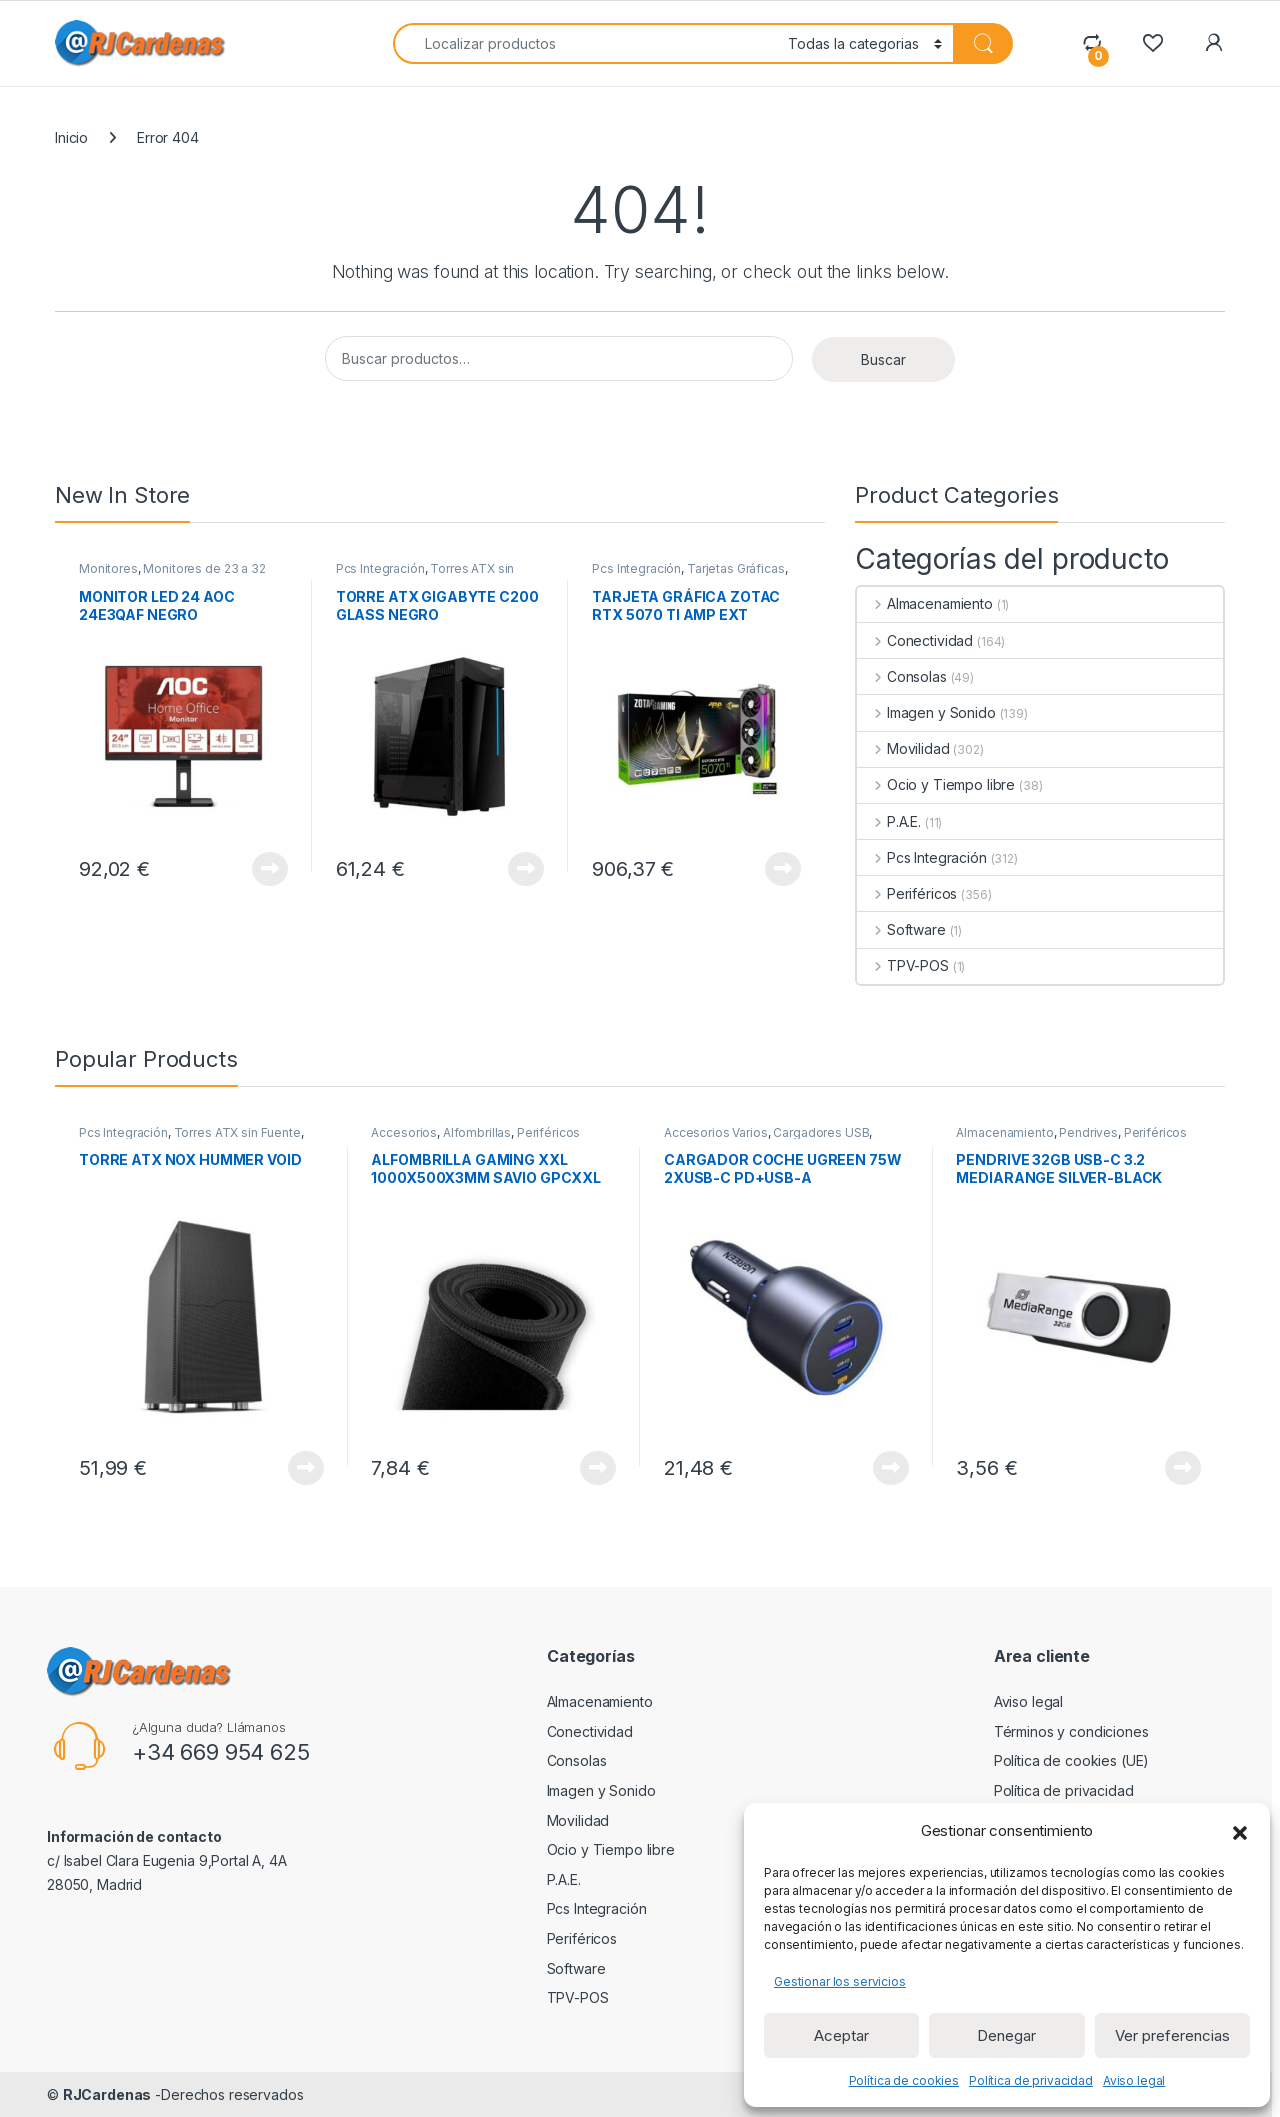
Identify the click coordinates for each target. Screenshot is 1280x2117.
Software (901, 929)
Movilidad (903, 748)
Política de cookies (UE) (1072, 1760)
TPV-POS (903, 965)
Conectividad (915, 640)
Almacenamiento (925, 603)
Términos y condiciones (1071, 1731)
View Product (270, 869)
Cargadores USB (821, 1132)
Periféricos (907, 893)
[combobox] (585, 43)
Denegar (1006, 2035)
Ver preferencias (1172, 2035)
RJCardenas (107, 2094)
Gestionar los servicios (840, 1981)
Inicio (71, 137)
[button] (1240, 1831)
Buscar (883, 359)
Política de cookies (904, 2080)
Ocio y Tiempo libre (936, 784)
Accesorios (404, 1132)
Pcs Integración (380, 568)
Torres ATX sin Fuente (237, 1132)
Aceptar (841, 2035)
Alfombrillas (477, 1132)
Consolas (902, 676)
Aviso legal (1134, 2080)
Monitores (108, 568)
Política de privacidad (1031, 2080)
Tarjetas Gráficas (736, 568)
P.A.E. (889, 821)
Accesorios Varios (716, 1132)
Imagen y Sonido (926, 712)
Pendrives (1088, 1132)
